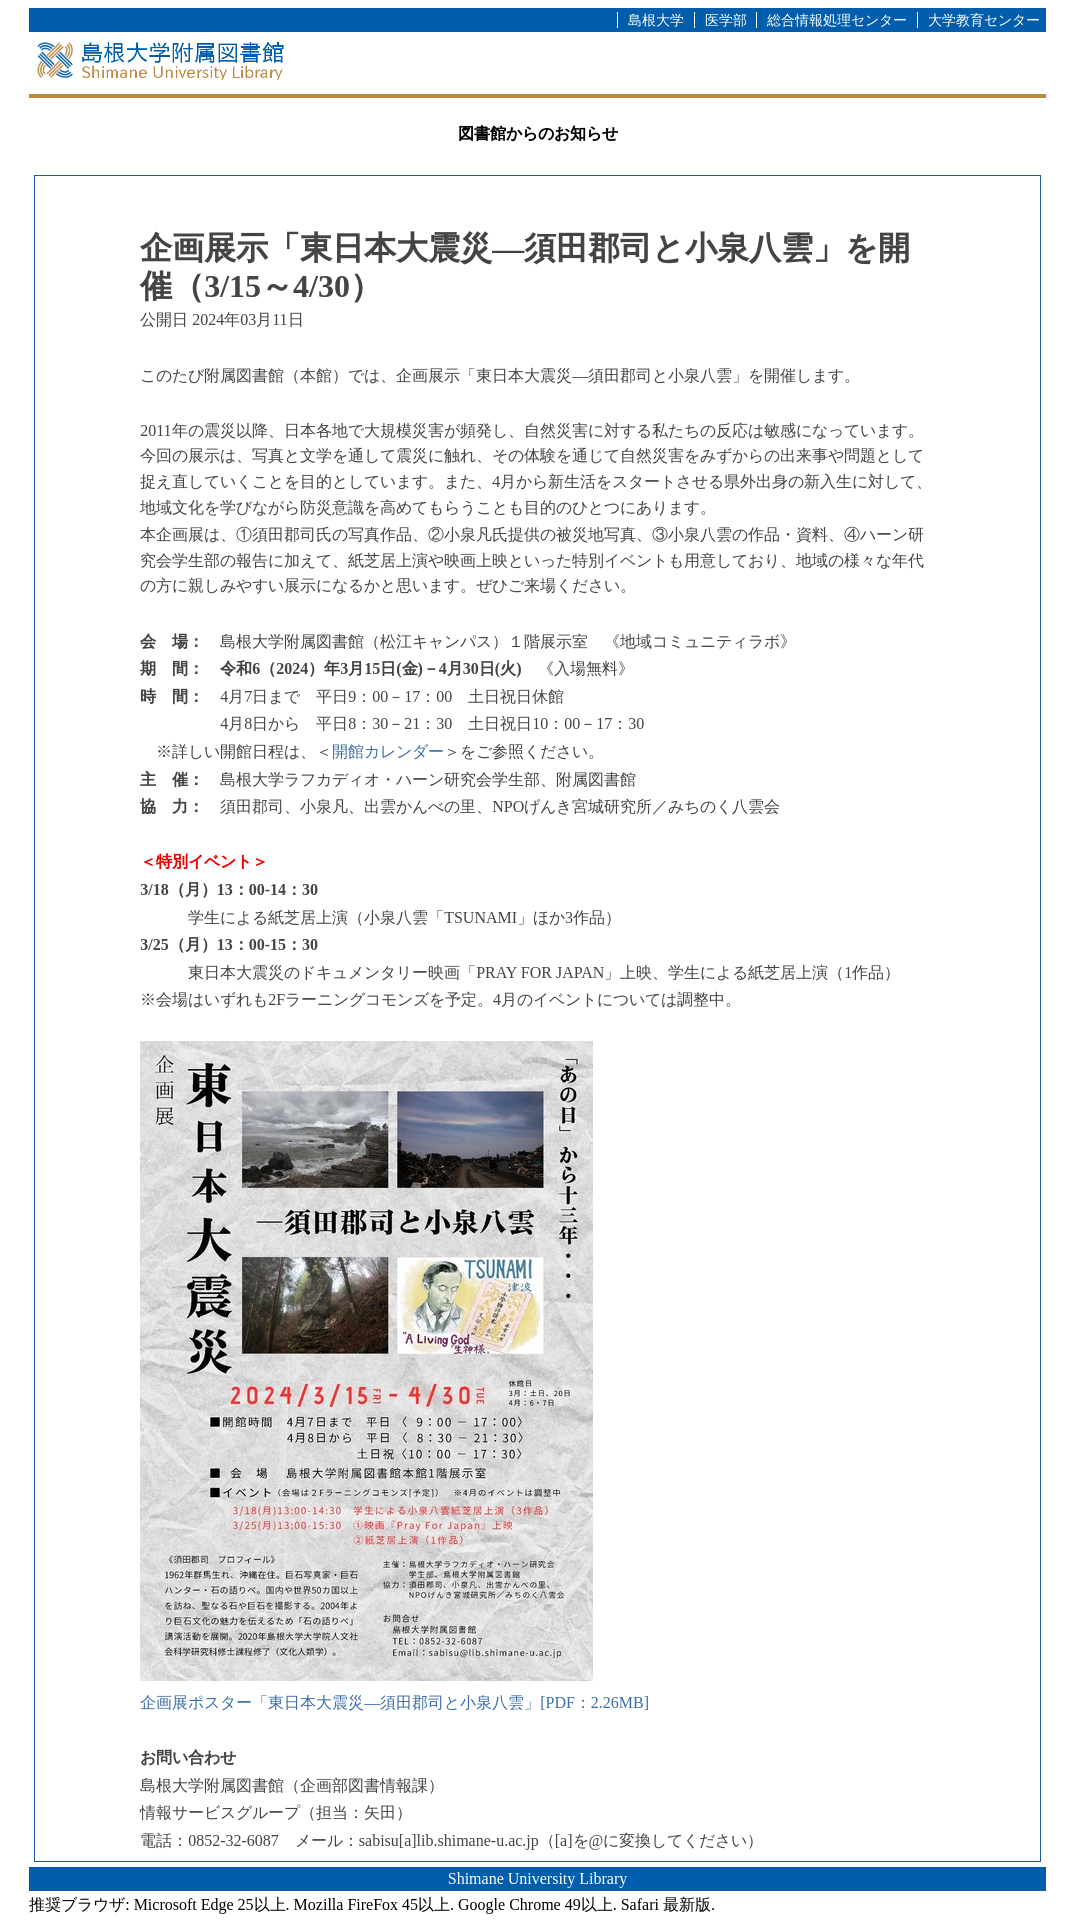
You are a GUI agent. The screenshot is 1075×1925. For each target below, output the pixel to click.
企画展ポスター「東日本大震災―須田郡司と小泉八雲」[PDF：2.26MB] (394, 1702)
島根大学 (656, 20)
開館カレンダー (388, 751)
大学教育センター (984, 20)
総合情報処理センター (837, 20)
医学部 (726, 20)
